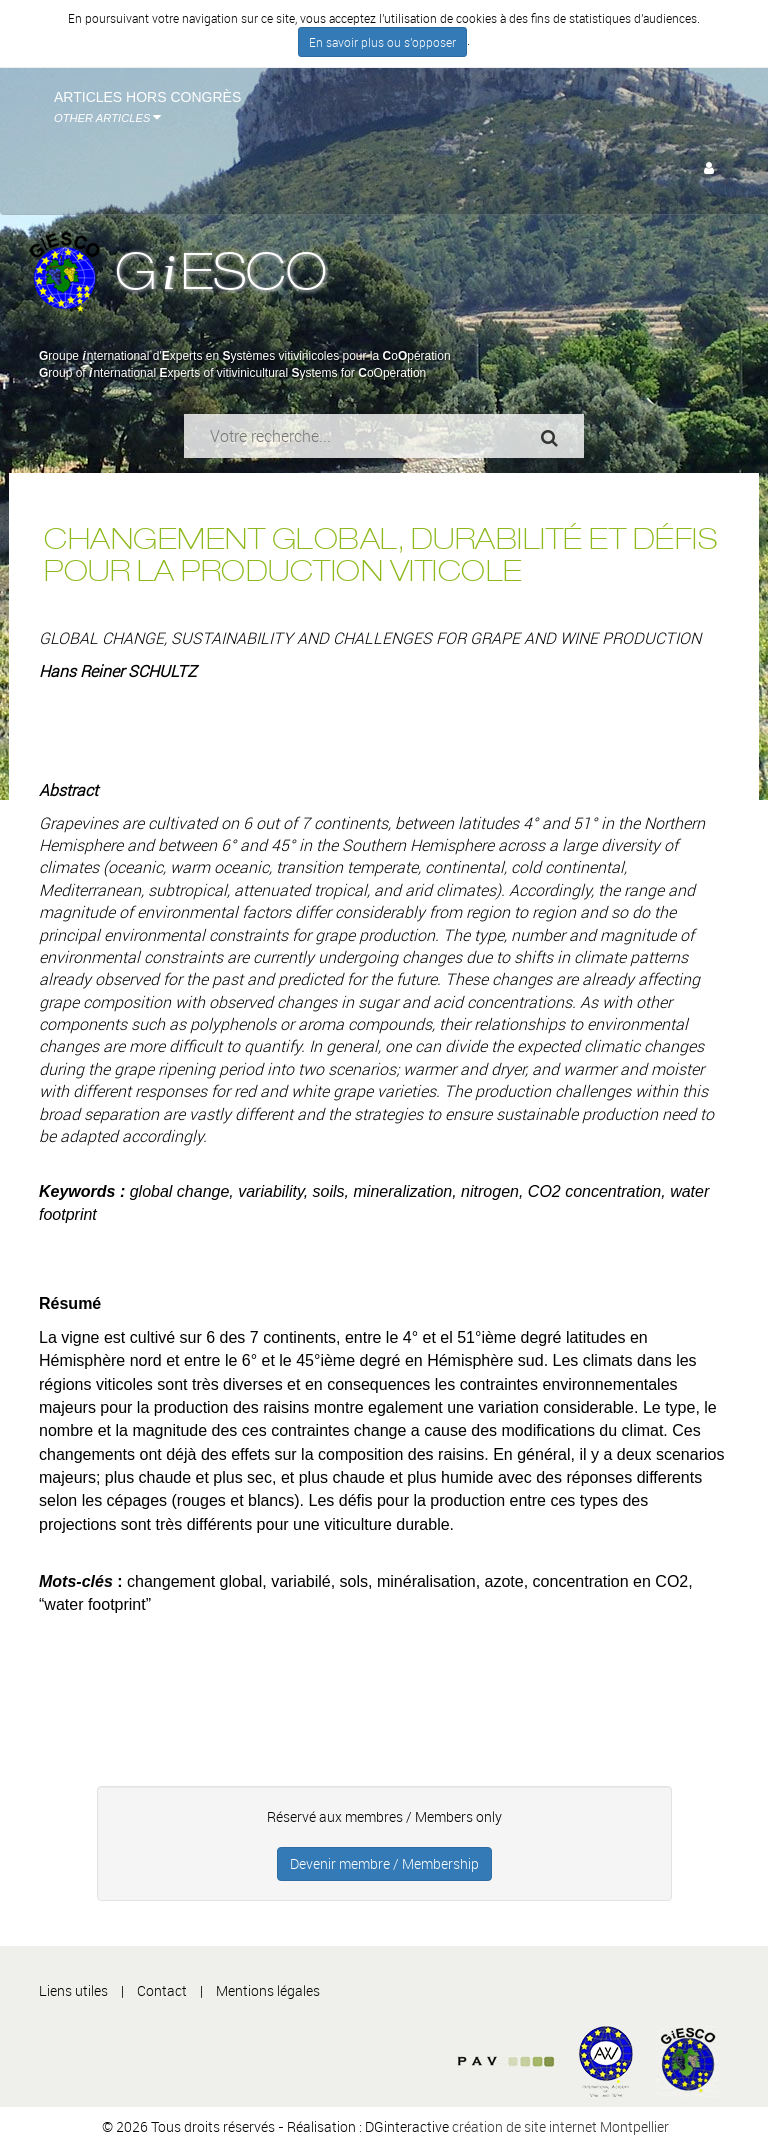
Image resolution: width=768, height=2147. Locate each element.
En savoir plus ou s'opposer (382, 42)
